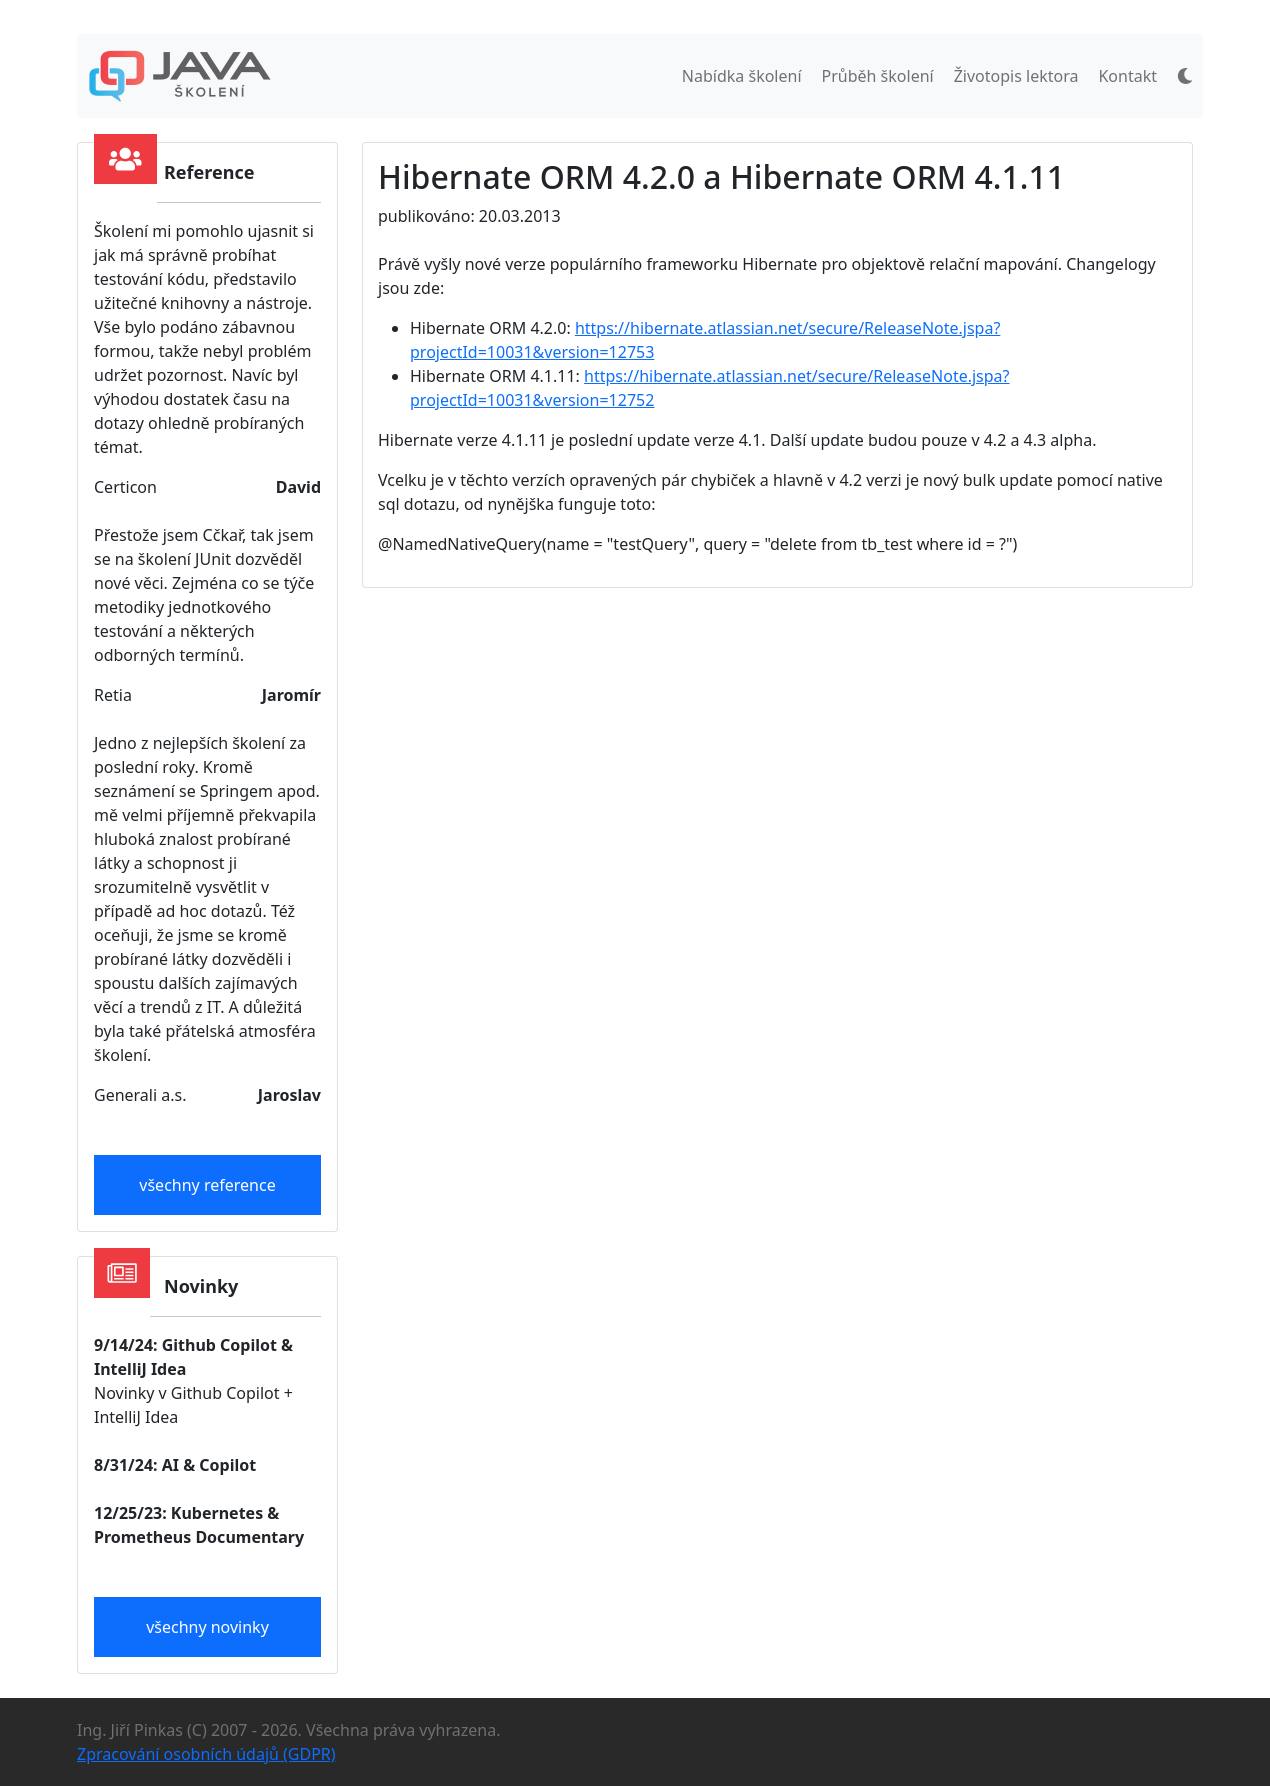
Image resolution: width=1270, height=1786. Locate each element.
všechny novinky (207, 1627)
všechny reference (207, 1185)
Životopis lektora (1016, 76)
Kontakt (1127, 76)
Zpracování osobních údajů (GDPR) (206, 1754)
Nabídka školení (742, 76)
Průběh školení (878, 76)
